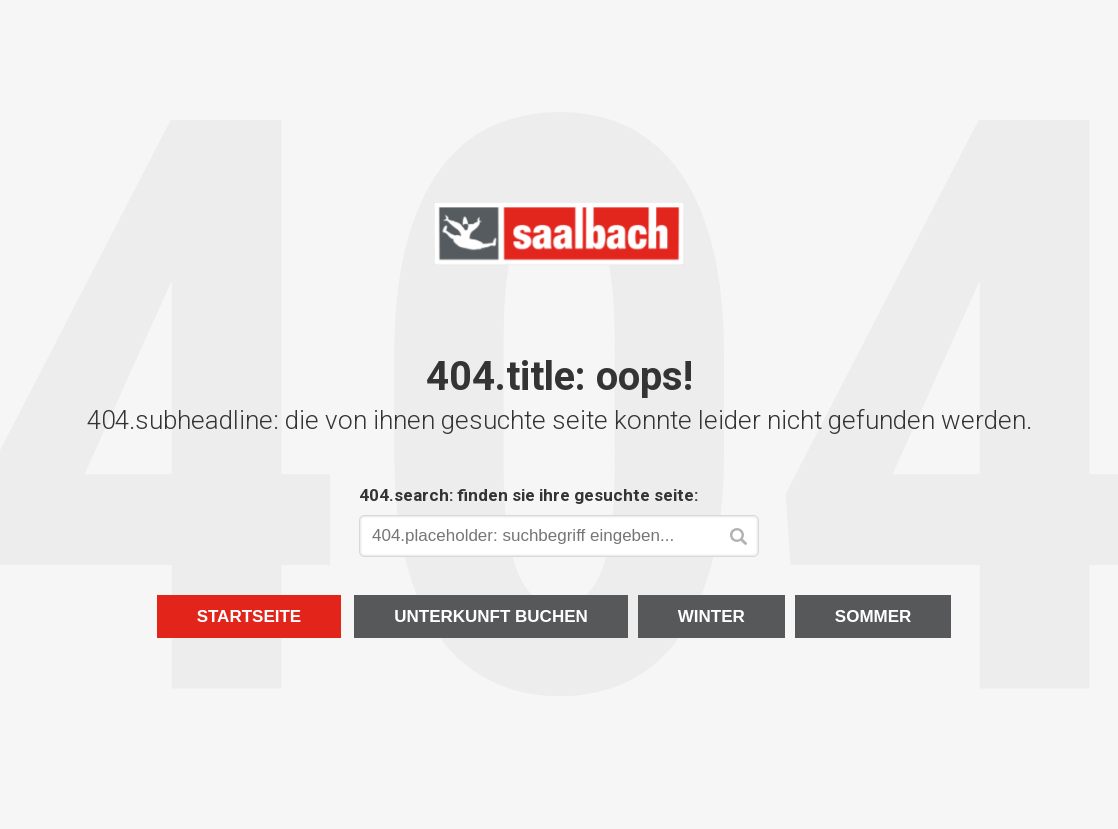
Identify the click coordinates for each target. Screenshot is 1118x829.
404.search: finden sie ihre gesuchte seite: (528, 495)
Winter (711, 616)
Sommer (873, 616)
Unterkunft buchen (491, 616)
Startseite (249, 616)
